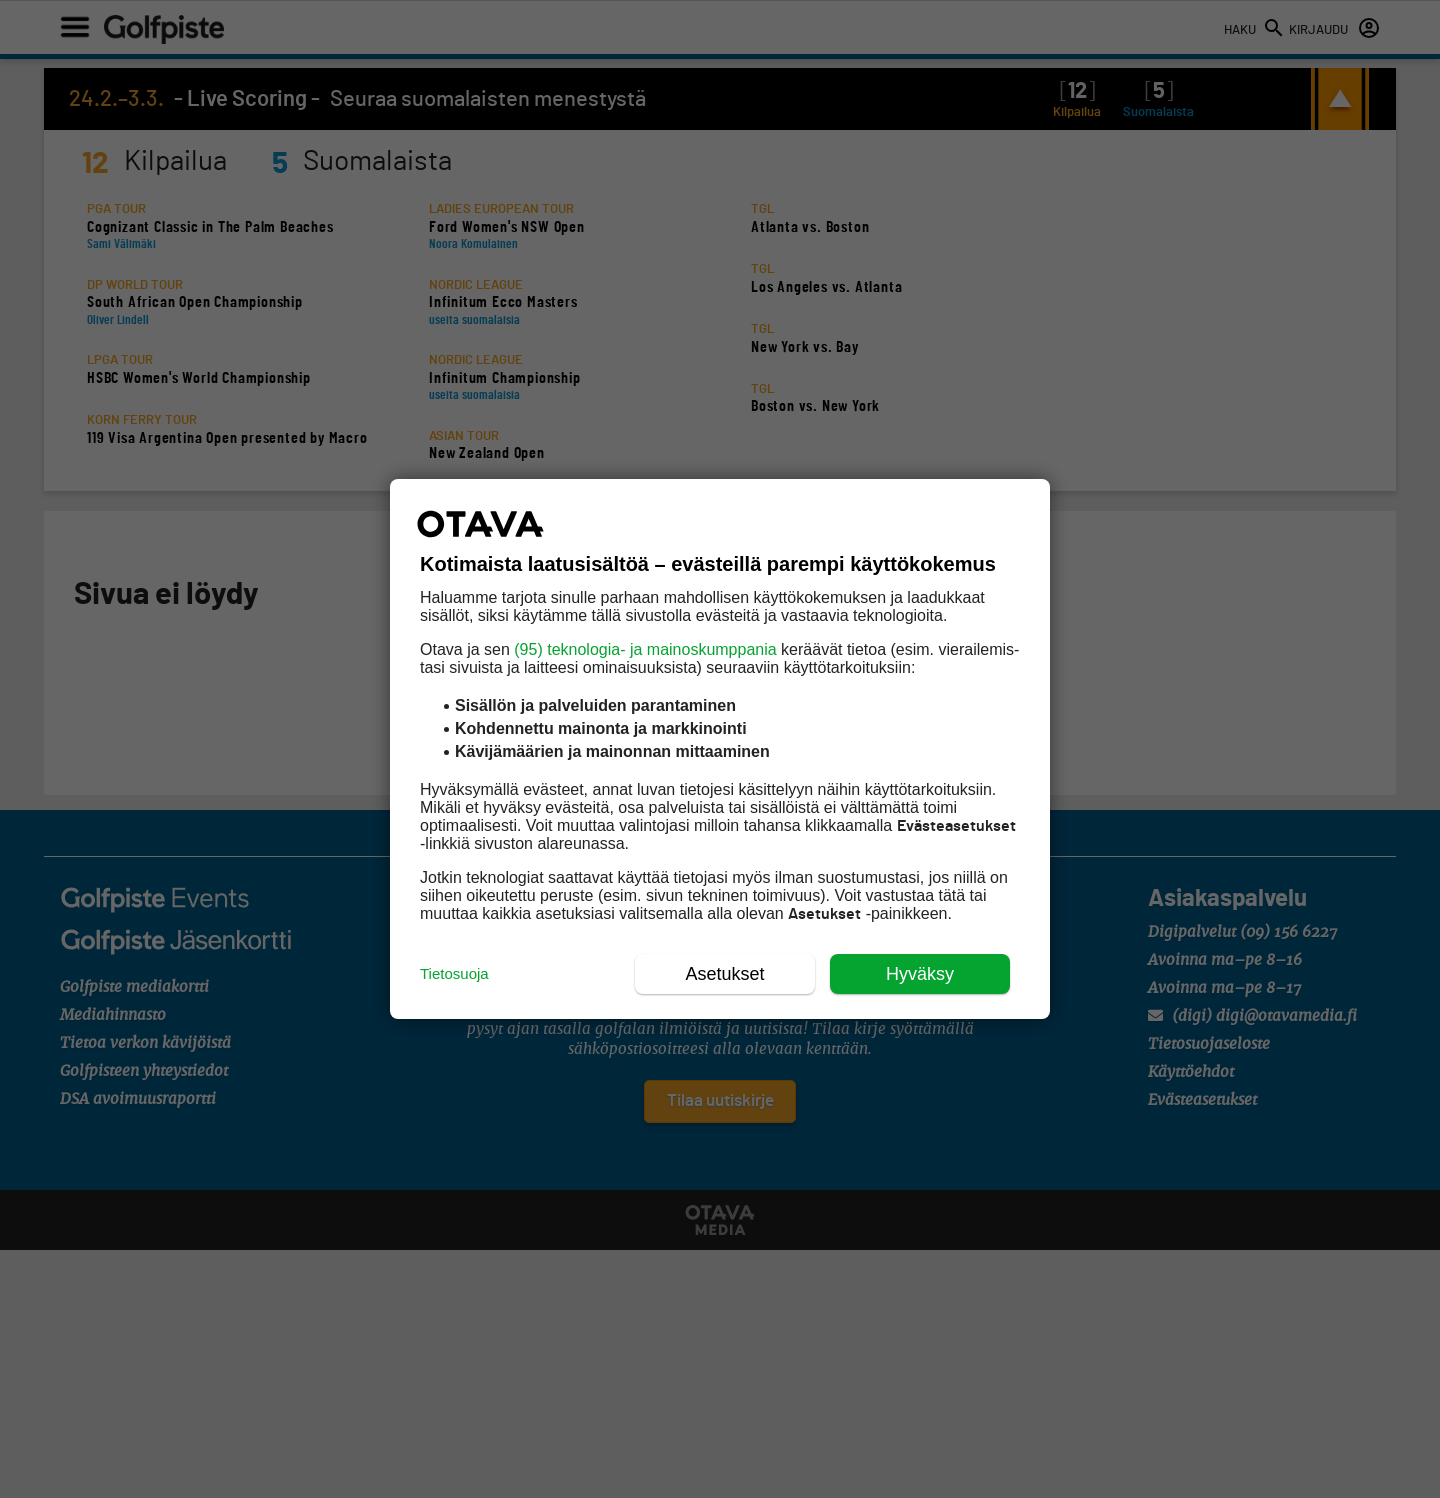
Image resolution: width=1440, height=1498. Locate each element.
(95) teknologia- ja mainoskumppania (645, 649)
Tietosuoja (454, 973)
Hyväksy (920, 974)
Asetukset (724, 974)
